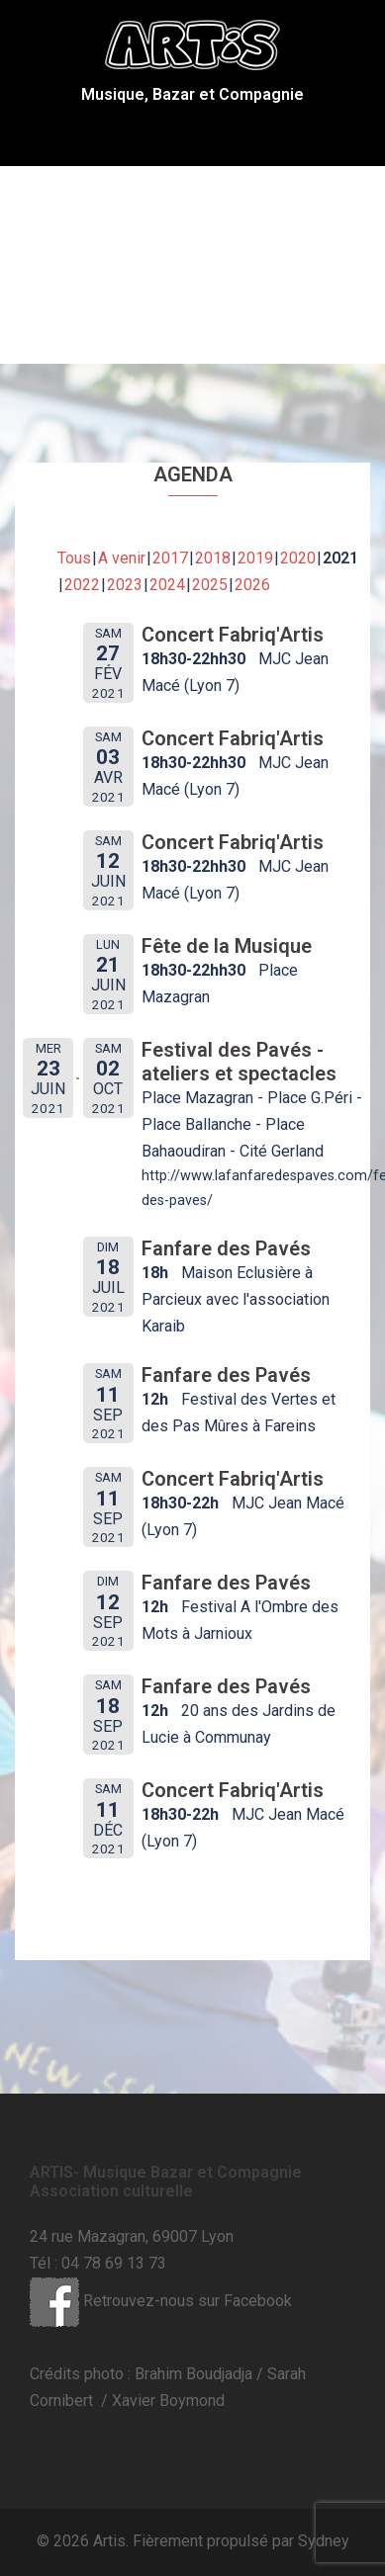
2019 (255, 558)
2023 (125, 584)
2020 (298, 558)
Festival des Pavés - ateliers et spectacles (239, 1061)
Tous (74, 558)
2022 (82, 584)
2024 (167, 584)
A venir (121, 558)
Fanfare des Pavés (226, 1248)
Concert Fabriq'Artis (233, 634)
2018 (213, 558)
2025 (210, 584)
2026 (252, 584)
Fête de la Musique (227, 946)
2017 (170, 558)
